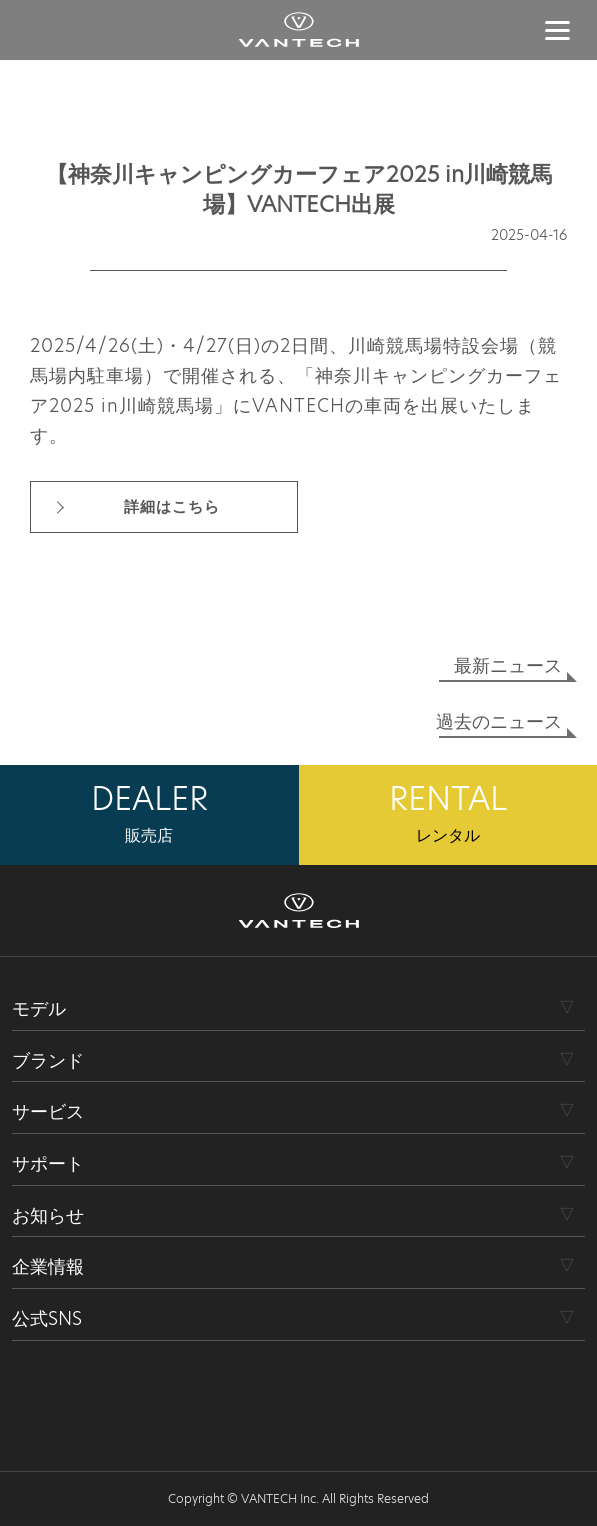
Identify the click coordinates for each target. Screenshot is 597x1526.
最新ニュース (508, 665)
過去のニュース (499, 721)
